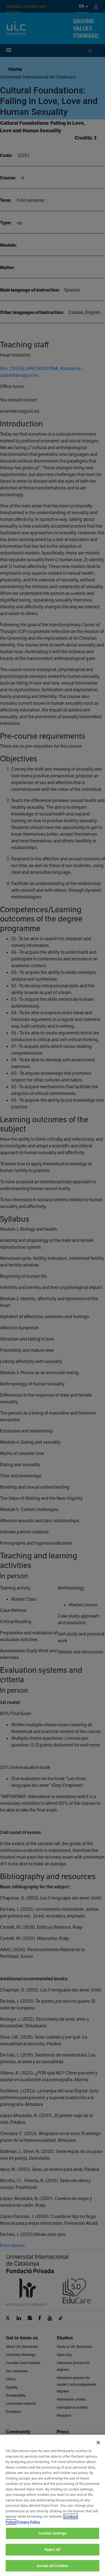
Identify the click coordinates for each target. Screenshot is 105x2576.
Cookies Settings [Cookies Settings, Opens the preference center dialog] (52, 2542)
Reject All (52, 2559)
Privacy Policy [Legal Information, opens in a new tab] (28, 2531)
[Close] (98, 2452)
